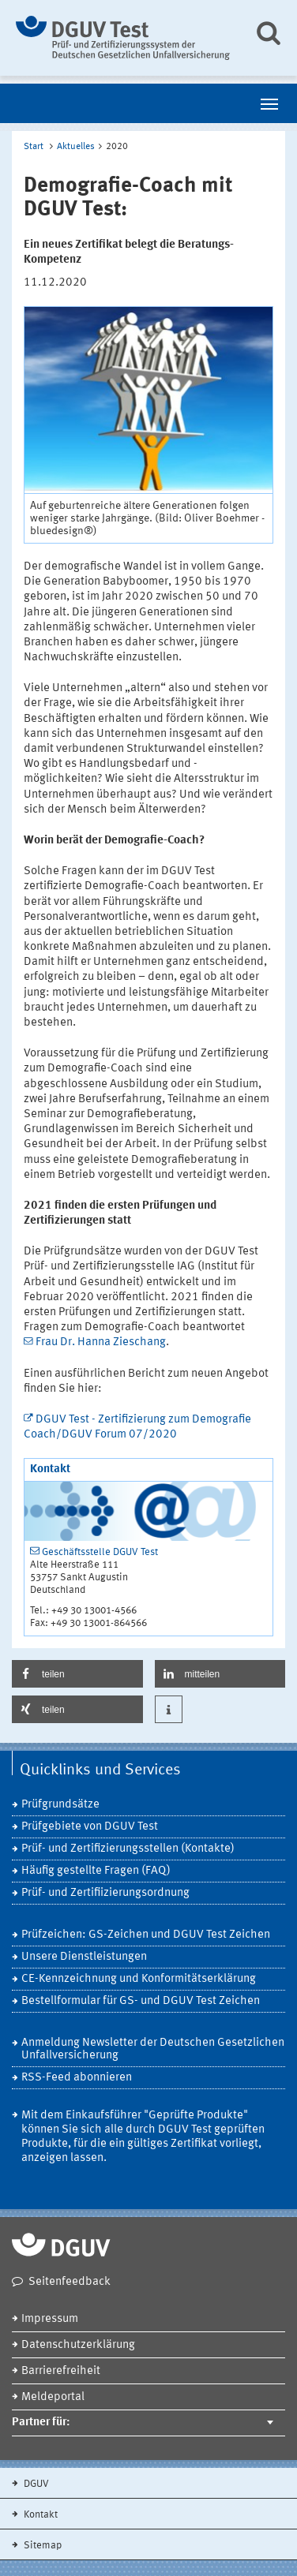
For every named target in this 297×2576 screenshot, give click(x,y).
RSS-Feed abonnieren (76, 2078)
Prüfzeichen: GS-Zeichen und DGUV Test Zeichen (145, 1935)
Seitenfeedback (69, 2282)
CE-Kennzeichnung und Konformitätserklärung (138, 1979)
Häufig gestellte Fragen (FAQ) (96, 1871)
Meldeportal (53, 2397)
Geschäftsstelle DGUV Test (100, 1552)
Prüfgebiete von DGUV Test (89, 1827)
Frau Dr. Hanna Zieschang (101, 1342)
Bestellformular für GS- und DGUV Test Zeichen (140, 2001)
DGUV (35, 2484)
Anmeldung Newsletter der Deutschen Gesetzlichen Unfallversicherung (152, 2049)
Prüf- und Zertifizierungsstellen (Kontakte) (128, 1849)
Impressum (49, 2319)
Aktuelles (76, 146)
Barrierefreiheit (60, 2371)
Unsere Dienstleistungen (84, 1957)
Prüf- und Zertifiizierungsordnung (105, 1893)
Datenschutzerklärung (78, 2345)
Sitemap (41, 2545)
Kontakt (39, 2515)
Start (33, 146)
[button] (77, 1674)
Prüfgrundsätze (60, 1805)
